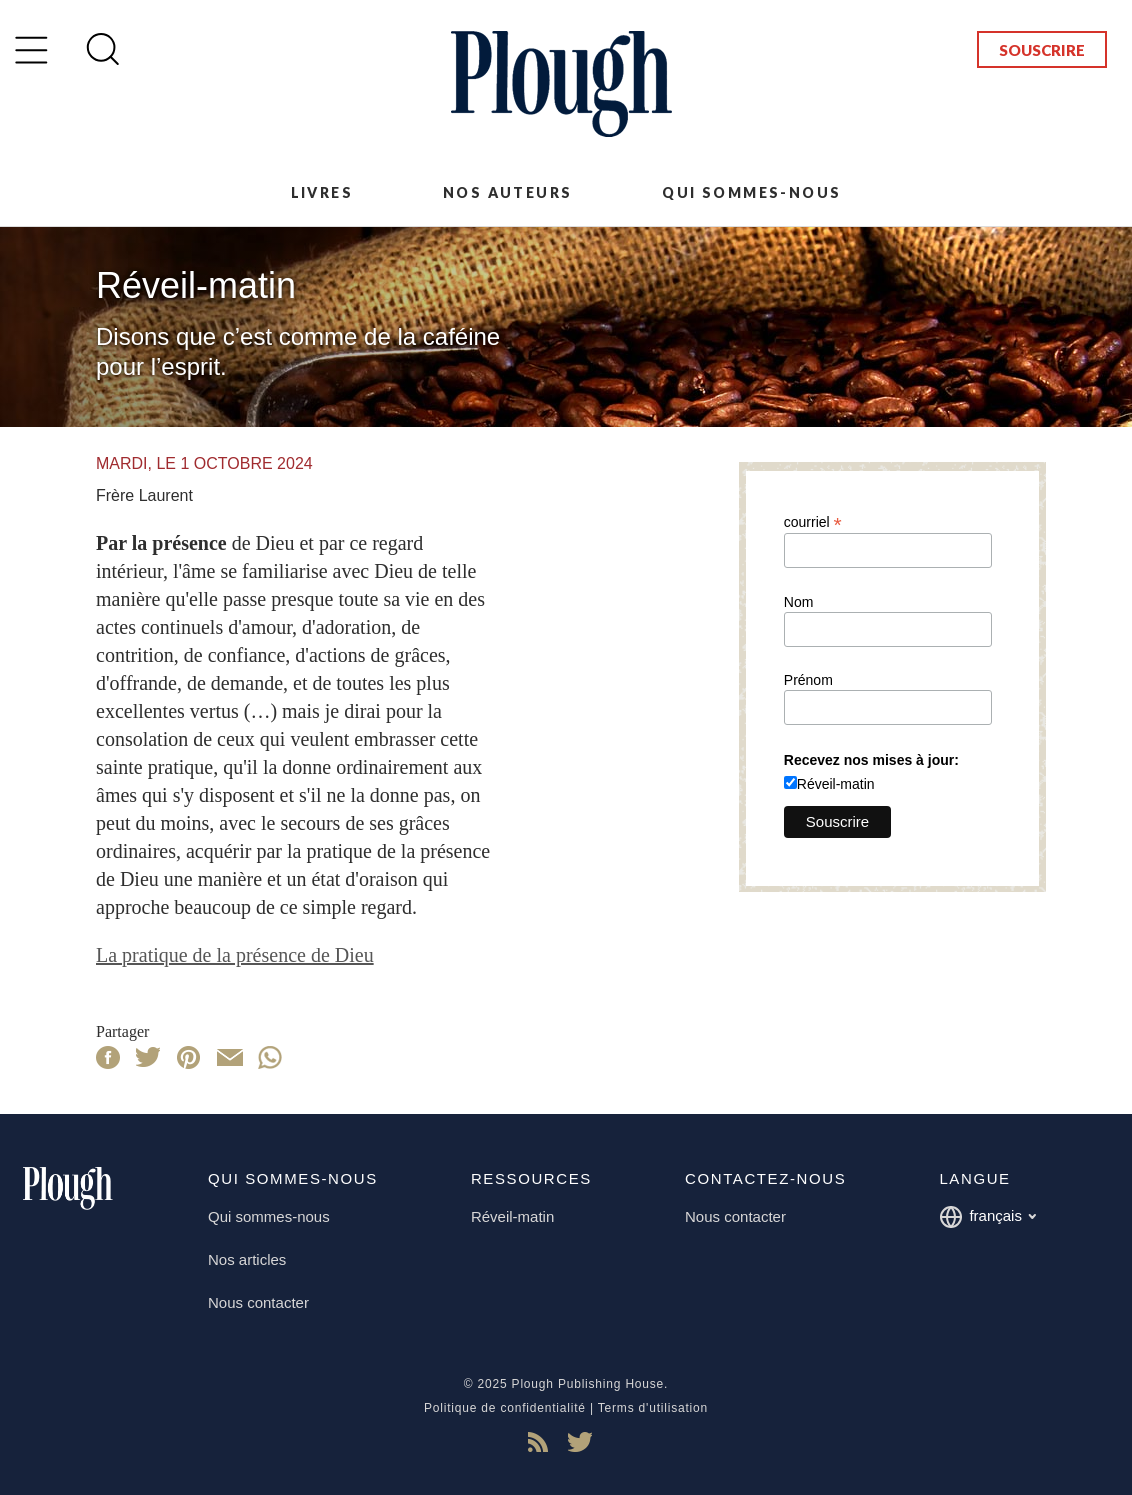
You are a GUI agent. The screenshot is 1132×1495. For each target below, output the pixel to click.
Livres (322, 192)
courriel (813, 521)
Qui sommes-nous (751, 192)
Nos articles (247, 1259)
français (987, 1217)
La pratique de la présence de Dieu (235, 955)
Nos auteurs (507, 192)
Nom (799, 602)
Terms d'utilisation (653, 1408)
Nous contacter (258, 1302)
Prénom (808, 680)
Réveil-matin (836, 784)
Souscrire (1042, 50)
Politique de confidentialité (505, 1408)
